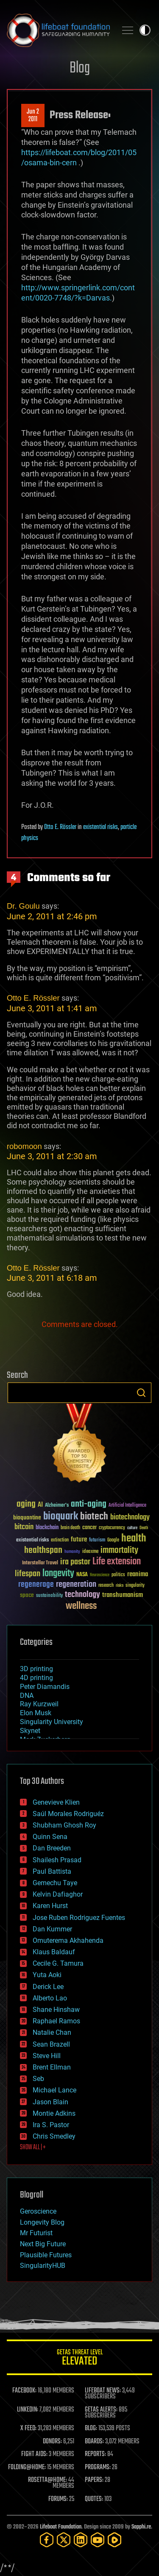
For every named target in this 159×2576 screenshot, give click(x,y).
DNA (26, 1695)
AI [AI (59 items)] (40, 1505)
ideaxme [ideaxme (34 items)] (90, 1552)
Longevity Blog (42, 2222)
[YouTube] (97, 2539)
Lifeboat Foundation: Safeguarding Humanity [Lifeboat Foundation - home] (58, 30)
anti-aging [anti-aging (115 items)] (88, 1504)
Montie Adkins (54, 2113)
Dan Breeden (52, 1848)
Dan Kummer (52, 1929)
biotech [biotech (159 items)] (94, 1516)
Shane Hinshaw (56, 2010)
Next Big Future (43, 2244)
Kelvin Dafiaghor (58, 1894)
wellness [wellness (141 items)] (81, 1606)
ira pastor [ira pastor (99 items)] (75, 1562)
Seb (38, 2079)
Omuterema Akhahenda (68, 1940)
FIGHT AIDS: (34, 2454)
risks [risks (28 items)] (119, 1585)
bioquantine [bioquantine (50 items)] (27, 1517)
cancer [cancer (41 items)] (89, 1527)
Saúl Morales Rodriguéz (68, 1814)
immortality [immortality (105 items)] (119, 1550)
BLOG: (91, 2428)
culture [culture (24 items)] (132, 1528)
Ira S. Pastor (51, 2125)
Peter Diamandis (45, 1687)
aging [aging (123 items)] (26, 1504)
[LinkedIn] (80, 2539)
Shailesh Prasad (57, 1860)
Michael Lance (54, 2090)
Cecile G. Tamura (58, 1963)
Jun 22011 (33, 115)
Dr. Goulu (23, 905)
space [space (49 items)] (27, 1595)
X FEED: (28, 2428)
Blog (80, 68)
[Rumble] (114, 2539)
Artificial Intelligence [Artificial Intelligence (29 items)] (127, 1505)
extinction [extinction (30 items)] (60, 1540)
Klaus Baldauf (54, 1952)
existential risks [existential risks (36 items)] (32, 1540)
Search (141, 1393)
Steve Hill (47, 2056)
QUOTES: (94, 2499)
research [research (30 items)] (106, 1585)
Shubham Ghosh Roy (64, 1825)
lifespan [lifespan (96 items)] (27, 1574)
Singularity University (51, 1722)
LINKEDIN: (27, 2409)
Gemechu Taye (55, 1883)
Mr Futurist (36, 2233)
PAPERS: (94, 2480)
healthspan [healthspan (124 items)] (43, 1550)
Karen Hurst (50, 1906)
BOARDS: (94, 2441)
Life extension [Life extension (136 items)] (116, 1561)
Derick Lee (48, 1987)
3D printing (36, 1669)
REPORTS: (95, 2454)
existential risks (100, 827)
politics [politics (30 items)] (118, 1575)
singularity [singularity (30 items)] (135, 1585)
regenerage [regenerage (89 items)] (36, 1584)
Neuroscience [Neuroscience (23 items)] (99, 1575)
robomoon (24, 1146)
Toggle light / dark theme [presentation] (145, 30)
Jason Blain (50, 2102)
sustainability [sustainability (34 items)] (49, 1596)
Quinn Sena (50, 1837)
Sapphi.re (141, 2527)
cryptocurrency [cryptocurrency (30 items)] (112, 1528)
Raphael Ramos (56, 2021)
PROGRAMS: (98, 2467)
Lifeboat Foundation (60, 2527)
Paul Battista (52, 1871)
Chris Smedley (54, 2136)
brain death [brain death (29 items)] (70, 1528)
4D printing (36, 1678)
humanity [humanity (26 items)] (72, 1552)
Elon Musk (35, 1713)
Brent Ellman (52, 2067)
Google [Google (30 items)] (113, 1540)
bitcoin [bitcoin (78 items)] (23, 1527)
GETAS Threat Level (79, 2358)
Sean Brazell (51, 2044)
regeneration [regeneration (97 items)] (76, 1584)
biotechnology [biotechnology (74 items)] (130, 1517)
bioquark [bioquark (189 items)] (60, 1517)
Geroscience (38, 2211)
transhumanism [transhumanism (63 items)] (122, 1595)
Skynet (30, 1731)
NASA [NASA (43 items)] (82, 1575)
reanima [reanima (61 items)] (137, 1574)
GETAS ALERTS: (101, 2409)
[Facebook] (46, 2539)
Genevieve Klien (56, 1802)
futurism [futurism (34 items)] (97, 1541)
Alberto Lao (50, 1998)
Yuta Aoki (47, 1975)
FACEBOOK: (24, 2390)
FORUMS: (58, 2499)
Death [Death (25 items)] (143, 1528)
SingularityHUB (42, 2266)
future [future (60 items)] (79, 1540)
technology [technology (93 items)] (82, 1595)
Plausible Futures (46, 2255)
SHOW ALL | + (33, 2147)
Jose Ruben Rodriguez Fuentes (79, 1918)
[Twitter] (63, 2539)
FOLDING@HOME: (27, 2467)
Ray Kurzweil (39, 1704)
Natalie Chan (52, 2032)
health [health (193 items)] (133, 1539)
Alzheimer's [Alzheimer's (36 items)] (57, 1505)
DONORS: (52, 2441)
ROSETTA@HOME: (47, 2480)
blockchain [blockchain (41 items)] (47, 1527)
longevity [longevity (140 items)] (58, 1573)
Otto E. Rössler (60, 827)
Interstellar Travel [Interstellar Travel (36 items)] (40, 1563)
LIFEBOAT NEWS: (103, 2390)
